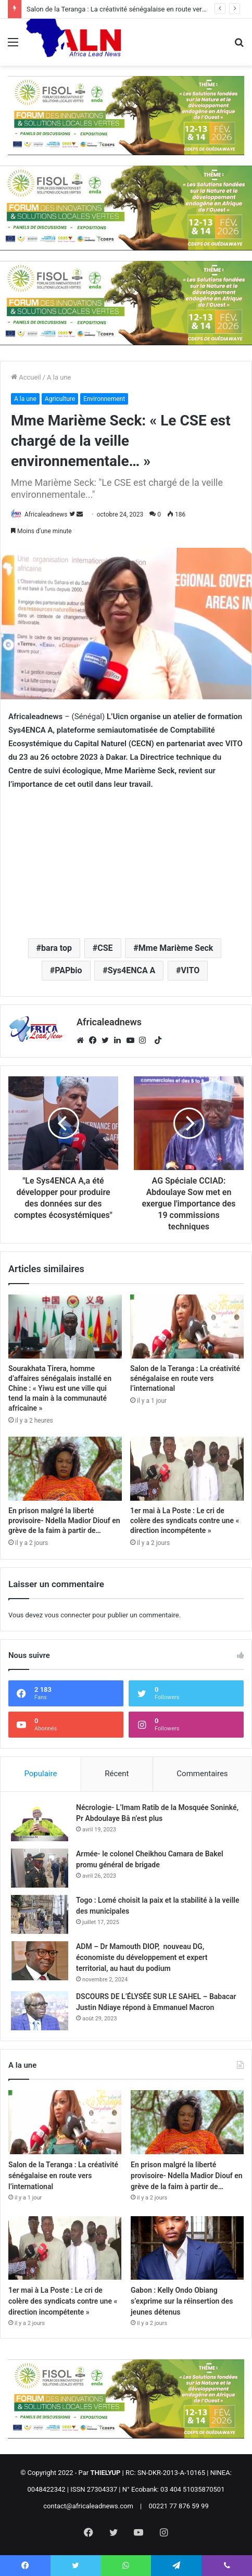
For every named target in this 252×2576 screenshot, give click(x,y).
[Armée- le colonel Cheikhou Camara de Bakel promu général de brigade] (39, 1868)
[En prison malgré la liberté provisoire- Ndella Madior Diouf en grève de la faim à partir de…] (65, 1469)
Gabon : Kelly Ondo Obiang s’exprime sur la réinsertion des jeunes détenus (182, 2301)
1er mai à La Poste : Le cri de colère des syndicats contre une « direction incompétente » (184, 1520)
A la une (59, 377)
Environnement (104, 399)
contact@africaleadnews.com (88, 2506)
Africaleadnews (46, 514)
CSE (104, 948)
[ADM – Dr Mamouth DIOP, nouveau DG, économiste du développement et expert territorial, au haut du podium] (39, 1960)
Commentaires (202, 1773)
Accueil (26, 377)
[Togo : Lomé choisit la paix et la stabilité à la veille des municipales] (39, 1914)
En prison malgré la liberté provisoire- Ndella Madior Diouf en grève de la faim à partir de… (64, 1520)
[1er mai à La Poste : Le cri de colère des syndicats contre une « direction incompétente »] (187, 1469)
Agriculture (60, 399)
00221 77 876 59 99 (179, 2506)
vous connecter (67, 1615)
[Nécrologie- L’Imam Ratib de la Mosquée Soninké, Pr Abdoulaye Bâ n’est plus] (39, 1821)
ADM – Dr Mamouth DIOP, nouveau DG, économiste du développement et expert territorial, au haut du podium (142, 1957)
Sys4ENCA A (132, 970)
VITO (190, 970)
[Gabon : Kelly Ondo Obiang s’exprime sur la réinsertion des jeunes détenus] (187, 2248)
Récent (117, 1773)
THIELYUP (105, 2473)
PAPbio (68, 970)
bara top (56, 948)
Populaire (40, 1773)
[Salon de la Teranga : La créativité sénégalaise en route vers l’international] (187, 1327)
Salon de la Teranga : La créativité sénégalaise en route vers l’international (137, 9)
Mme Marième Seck (175, 948)
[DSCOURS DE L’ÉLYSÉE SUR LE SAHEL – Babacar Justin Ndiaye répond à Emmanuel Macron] (39, 2010)
